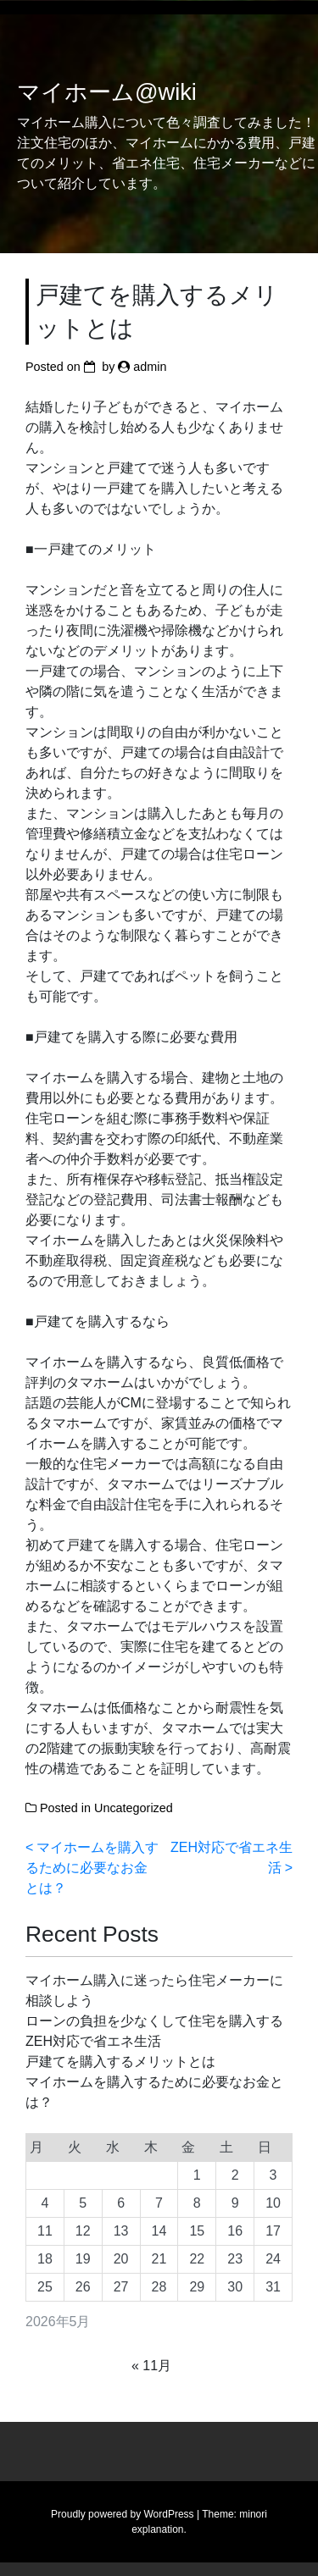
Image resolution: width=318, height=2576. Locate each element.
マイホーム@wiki (107, 92)
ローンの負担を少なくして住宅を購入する (154, 2021)
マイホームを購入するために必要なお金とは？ (92, 1867)
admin (149, 366)
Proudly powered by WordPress (122, 2514)
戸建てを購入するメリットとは (120, 2061)
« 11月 (151, 2365)
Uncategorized (133, 1808)
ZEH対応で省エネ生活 (93, 2041)
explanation (157, 2529)
